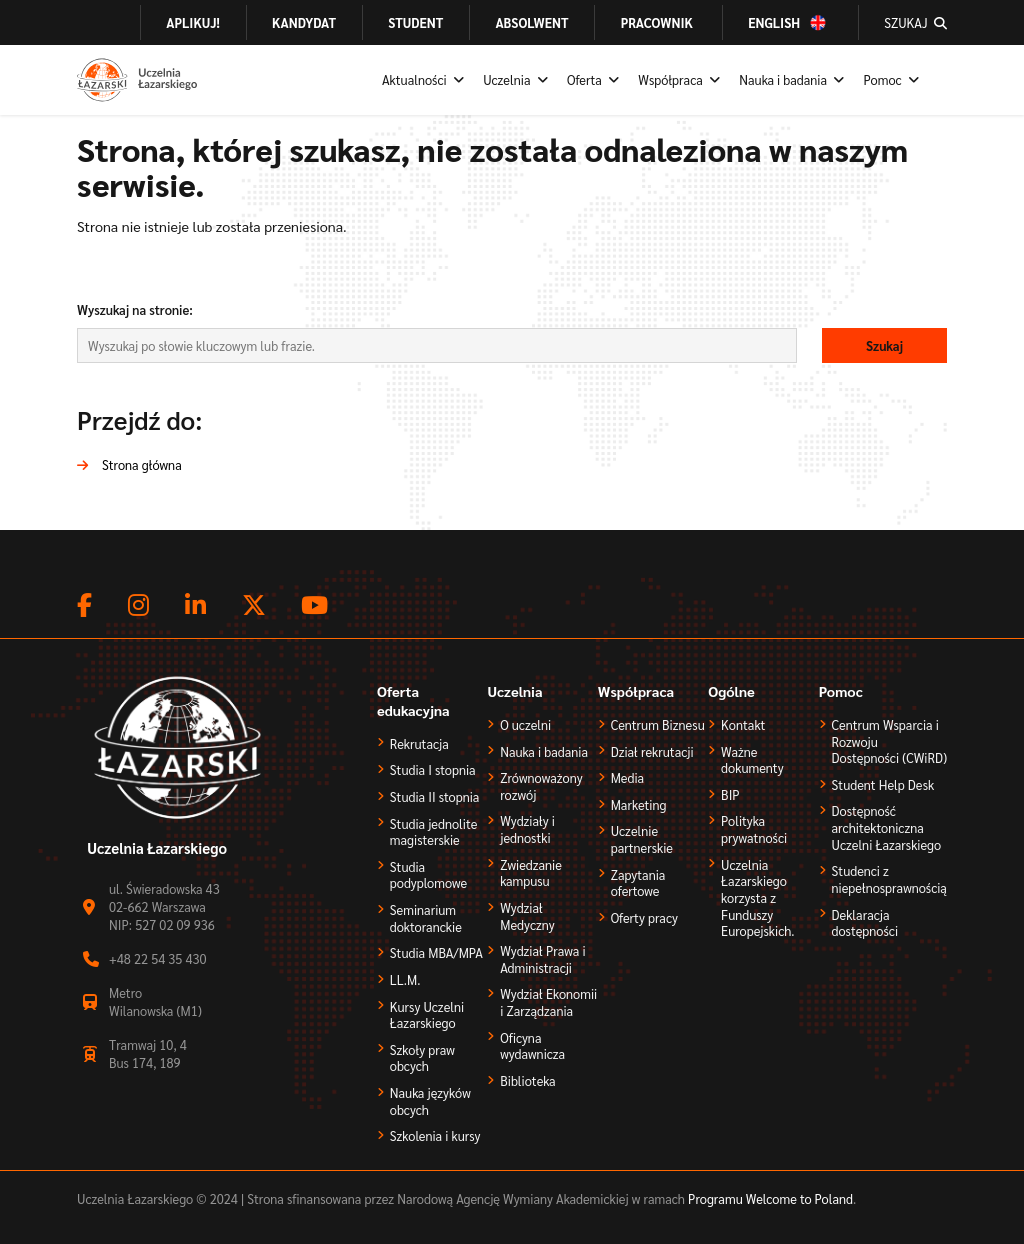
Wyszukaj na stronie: (135, 309)
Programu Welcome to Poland (769, 1198)
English (774, 22)
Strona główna (142, 464)
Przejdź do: (139, 419)
